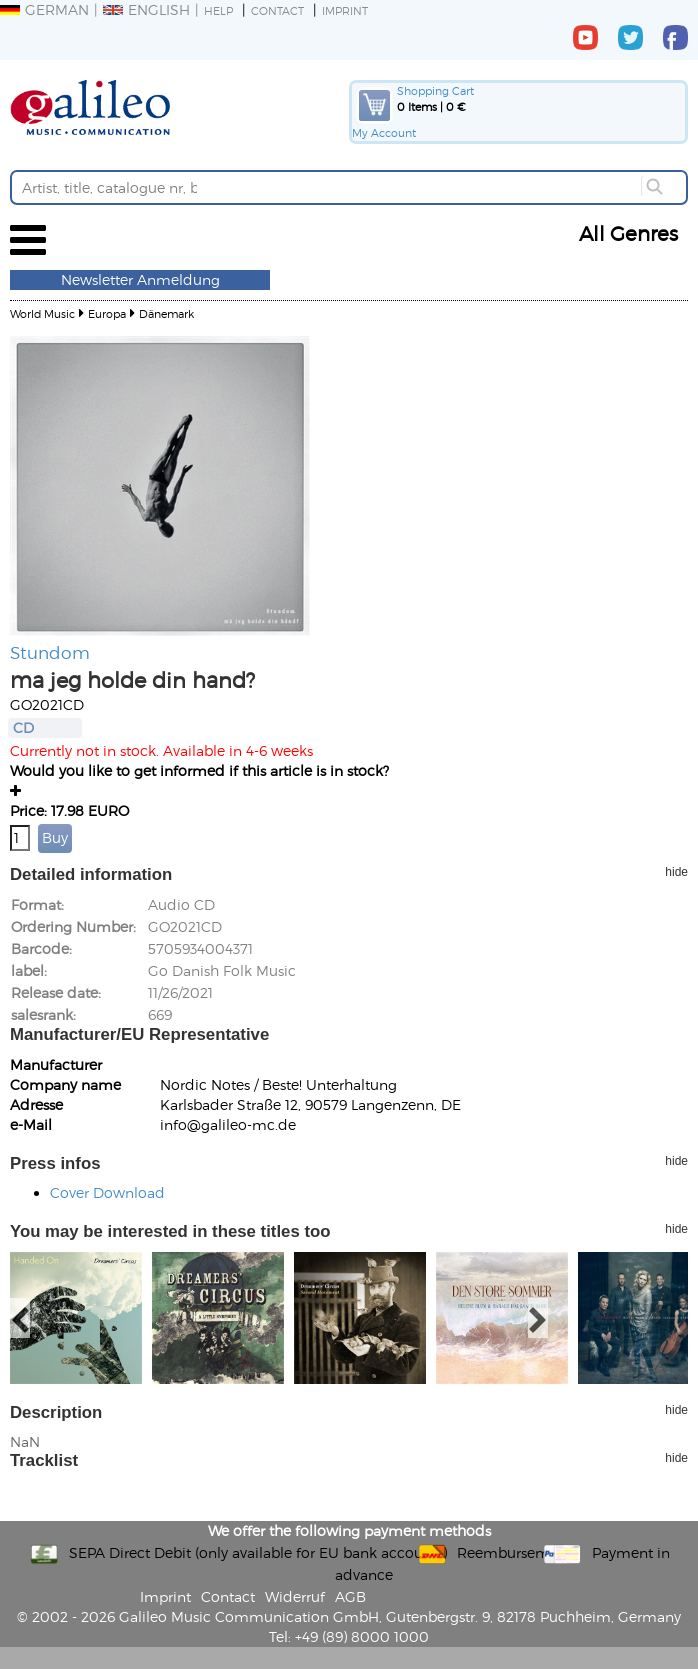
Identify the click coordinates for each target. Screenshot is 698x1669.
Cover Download (107, 1192)
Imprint (345, 10)
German (44, 9)
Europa (107, 313)
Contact (277, 10)
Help (218, 10)
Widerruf (295, 1596)
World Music (42, 313)
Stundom (50, 652)
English (146, 9)
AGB (350, 1596)
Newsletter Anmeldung (140, 279)
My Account (384, 132)
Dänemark (166, 313)
